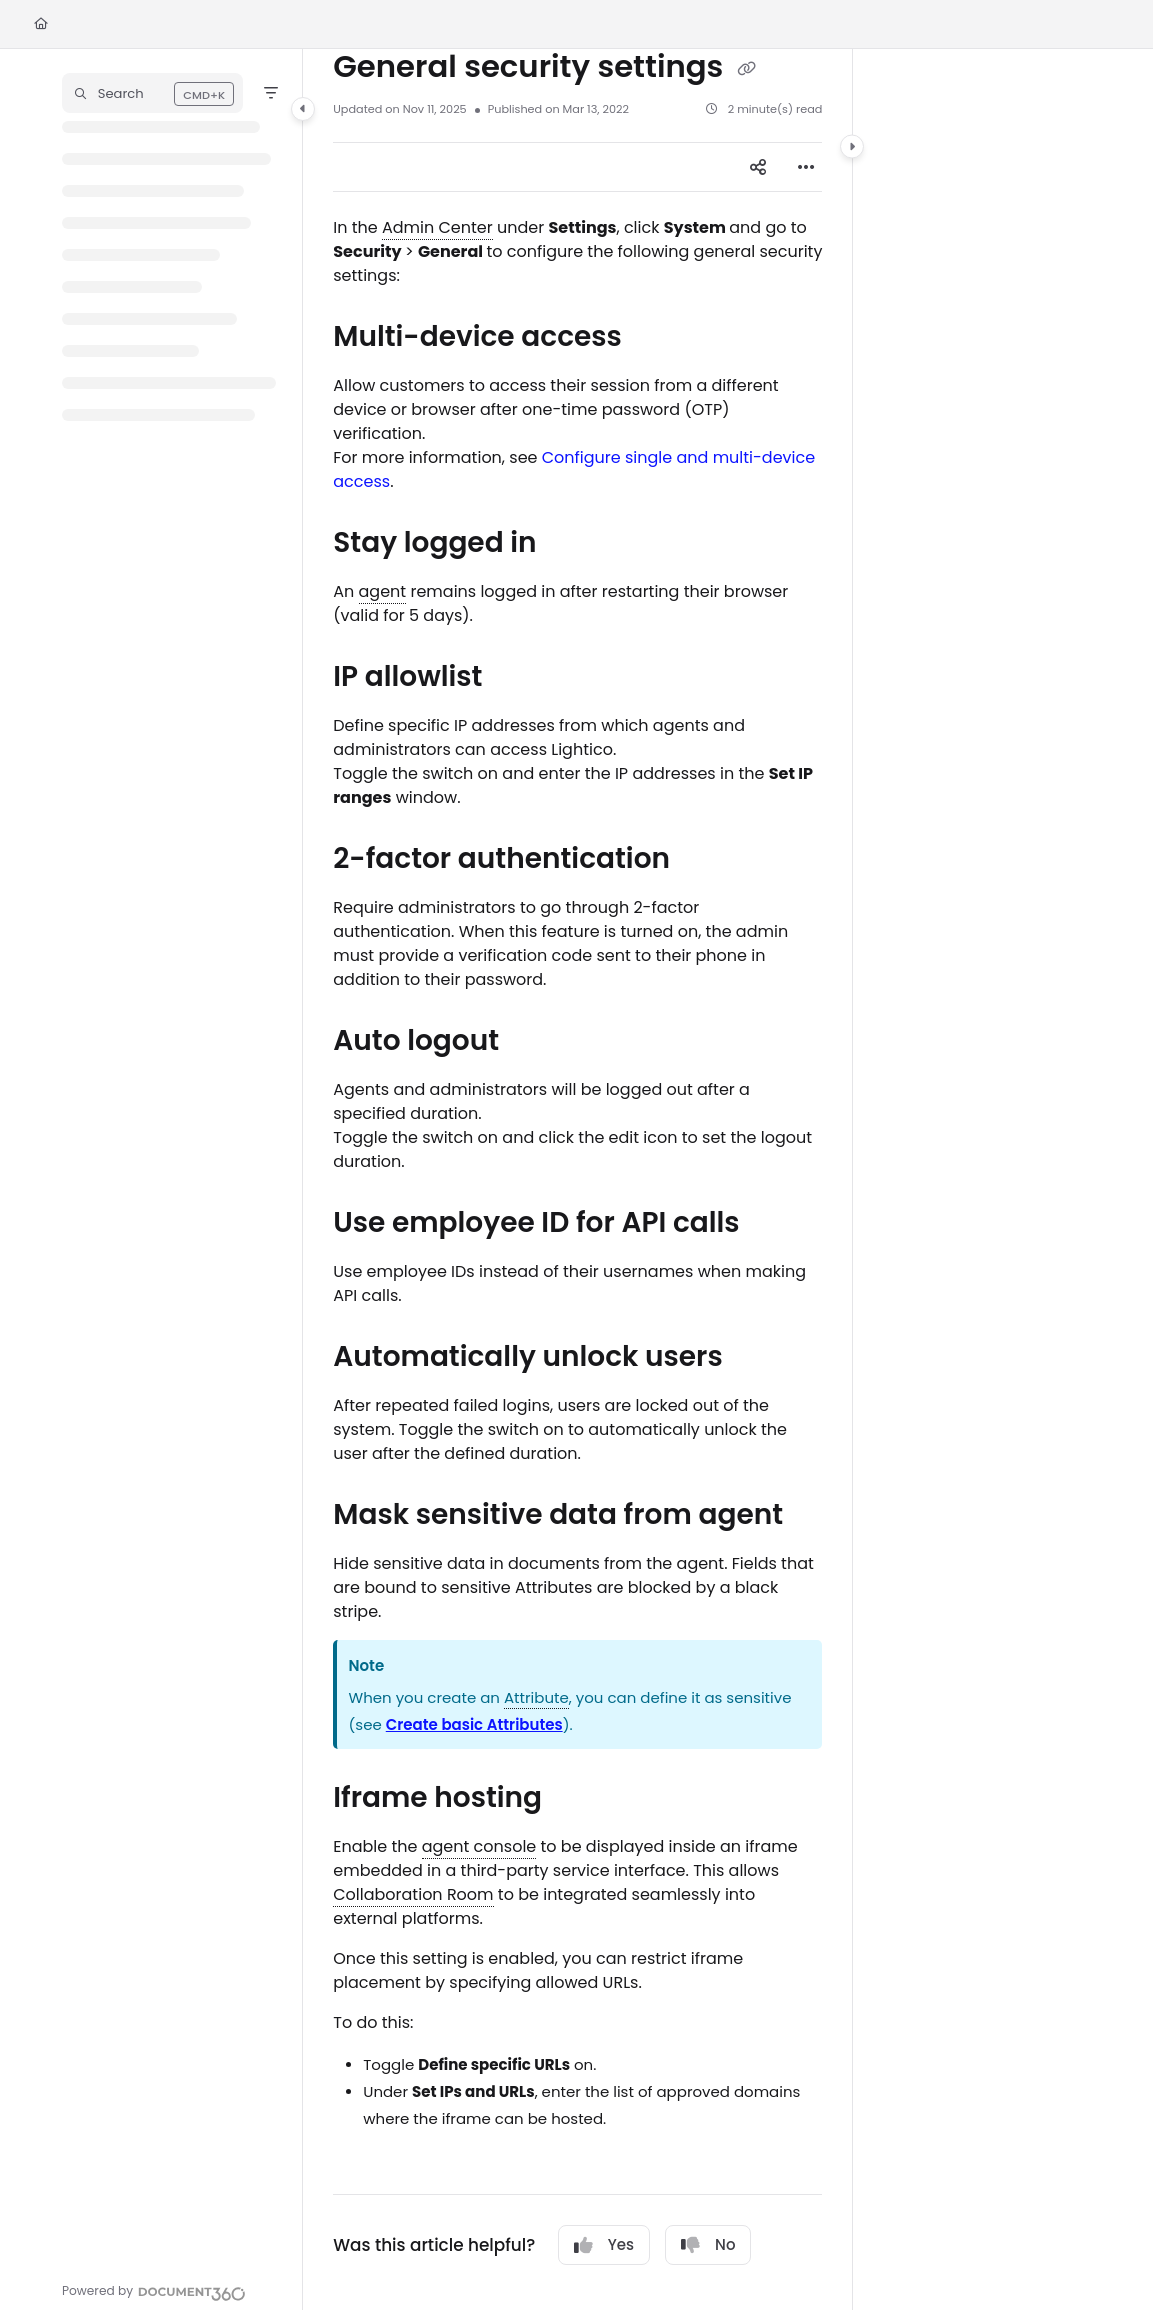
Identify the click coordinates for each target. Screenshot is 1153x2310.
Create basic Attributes (474, 1724)
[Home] (41, 24)
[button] (152, 93)
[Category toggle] (303, 109)
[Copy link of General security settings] (747, 68)
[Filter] (271, 93)
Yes (604, 2244)
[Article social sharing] (758, 167)
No (708, 2244)
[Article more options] (806, 167)
